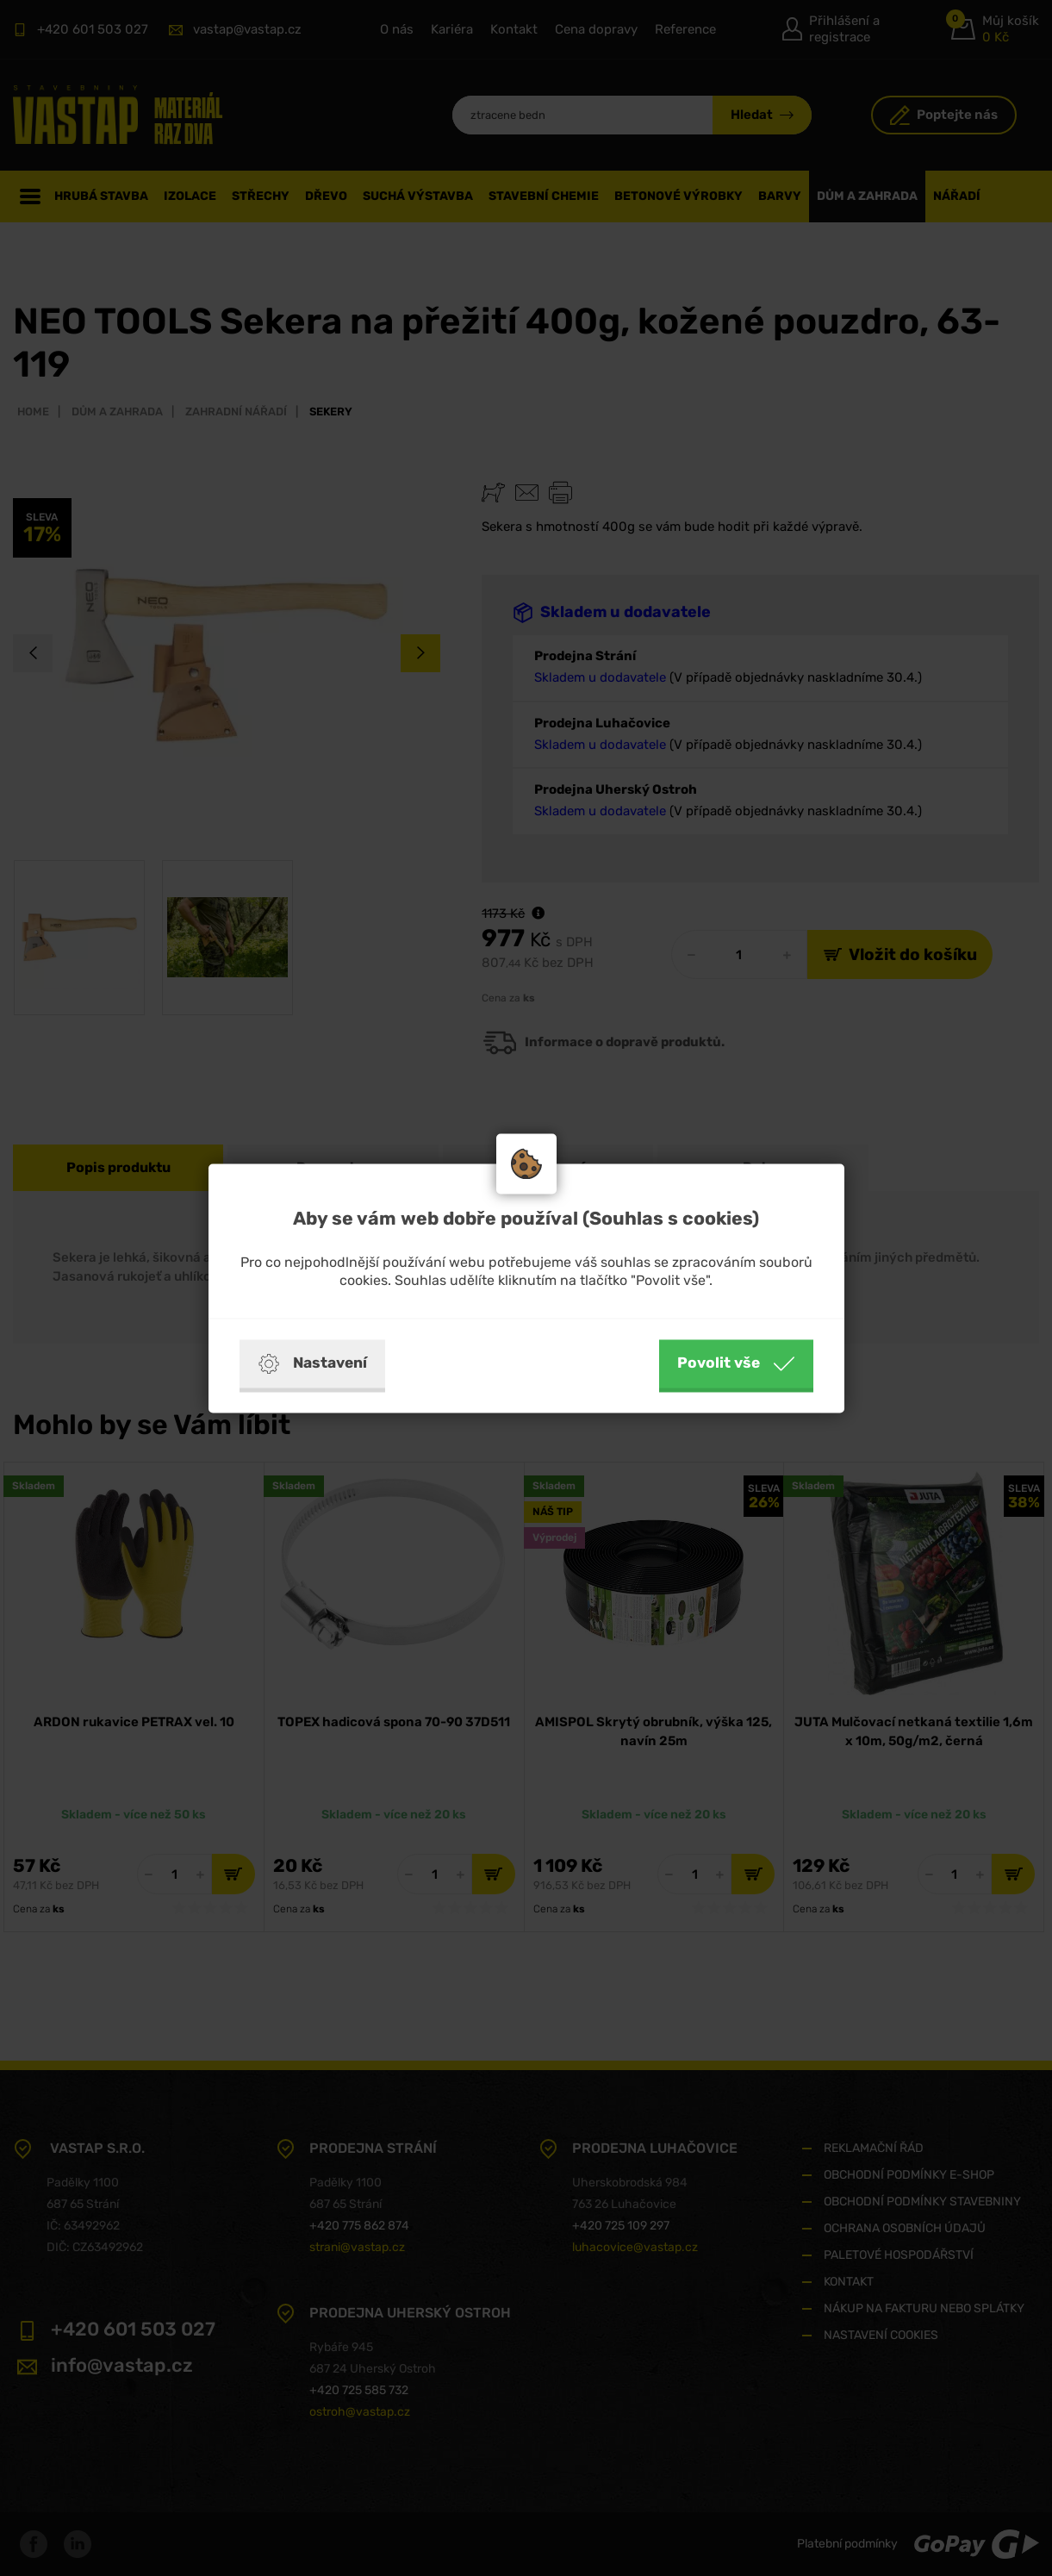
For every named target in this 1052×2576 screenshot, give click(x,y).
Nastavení (312, 1363)
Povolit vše (736, 1363)
